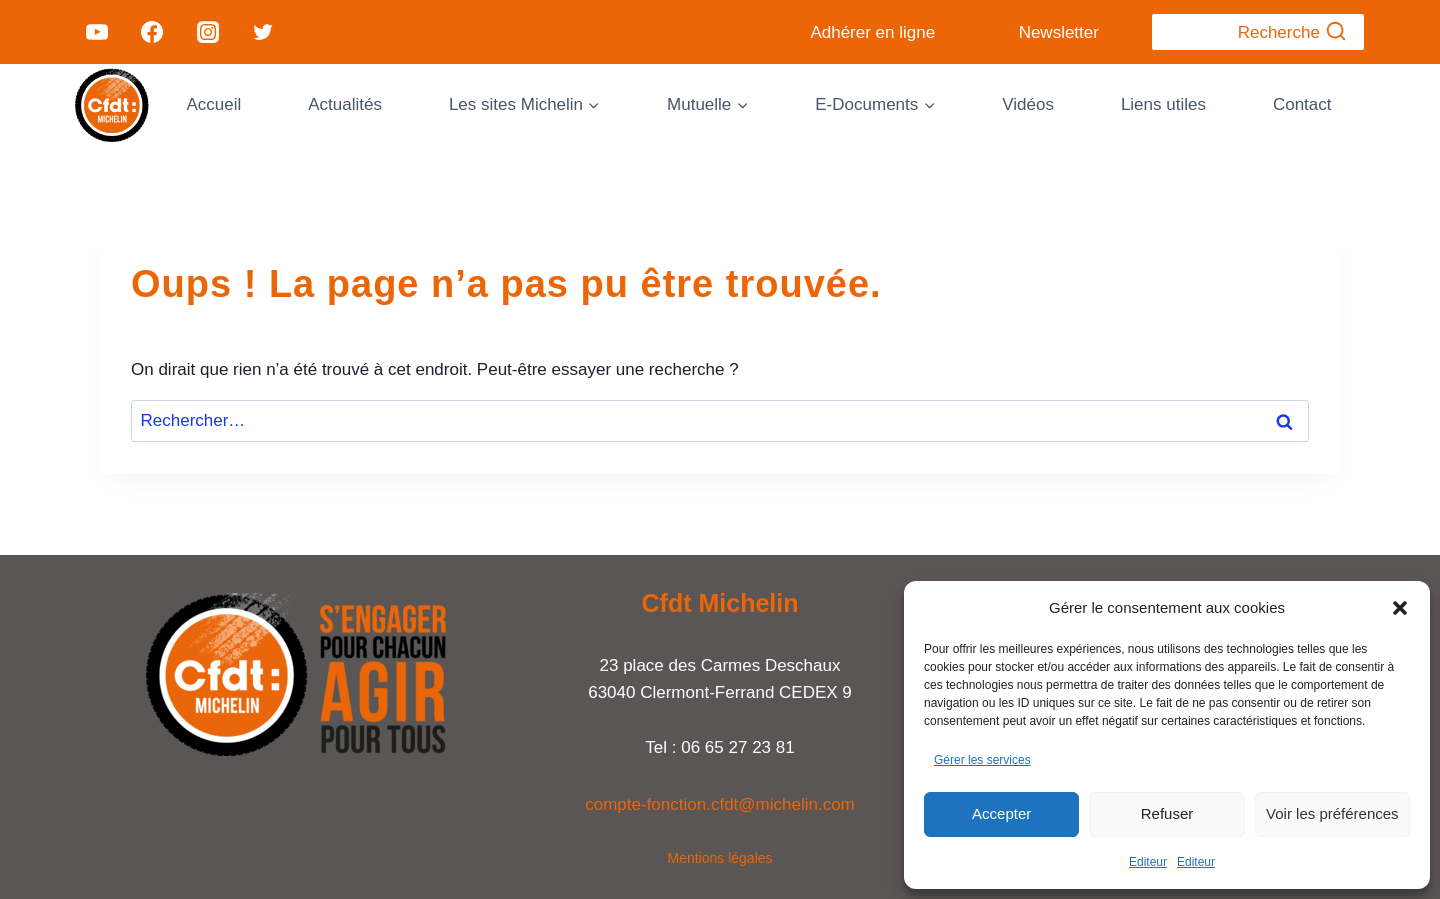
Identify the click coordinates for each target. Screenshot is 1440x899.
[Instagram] (207, 32)
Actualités (345, 104)
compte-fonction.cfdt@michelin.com (720, 804)
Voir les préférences (1332, 813)
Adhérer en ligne (872, 32)
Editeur (1148, 862)
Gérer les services (982, 760)
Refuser (1167, 813)
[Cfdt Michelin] (112, 104)
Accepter (1001, 813)
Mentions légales (719, 858)
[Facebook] (152, 32)
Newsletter (1059, 32)
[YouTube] (97, 32)
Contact (1302, 104)
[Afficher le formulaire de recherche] (1258, 32)
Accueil (213, 104)
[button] (1400, 608)
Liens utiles (1163, 104)
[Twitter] (263, 32)
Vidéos (1028, 104)
